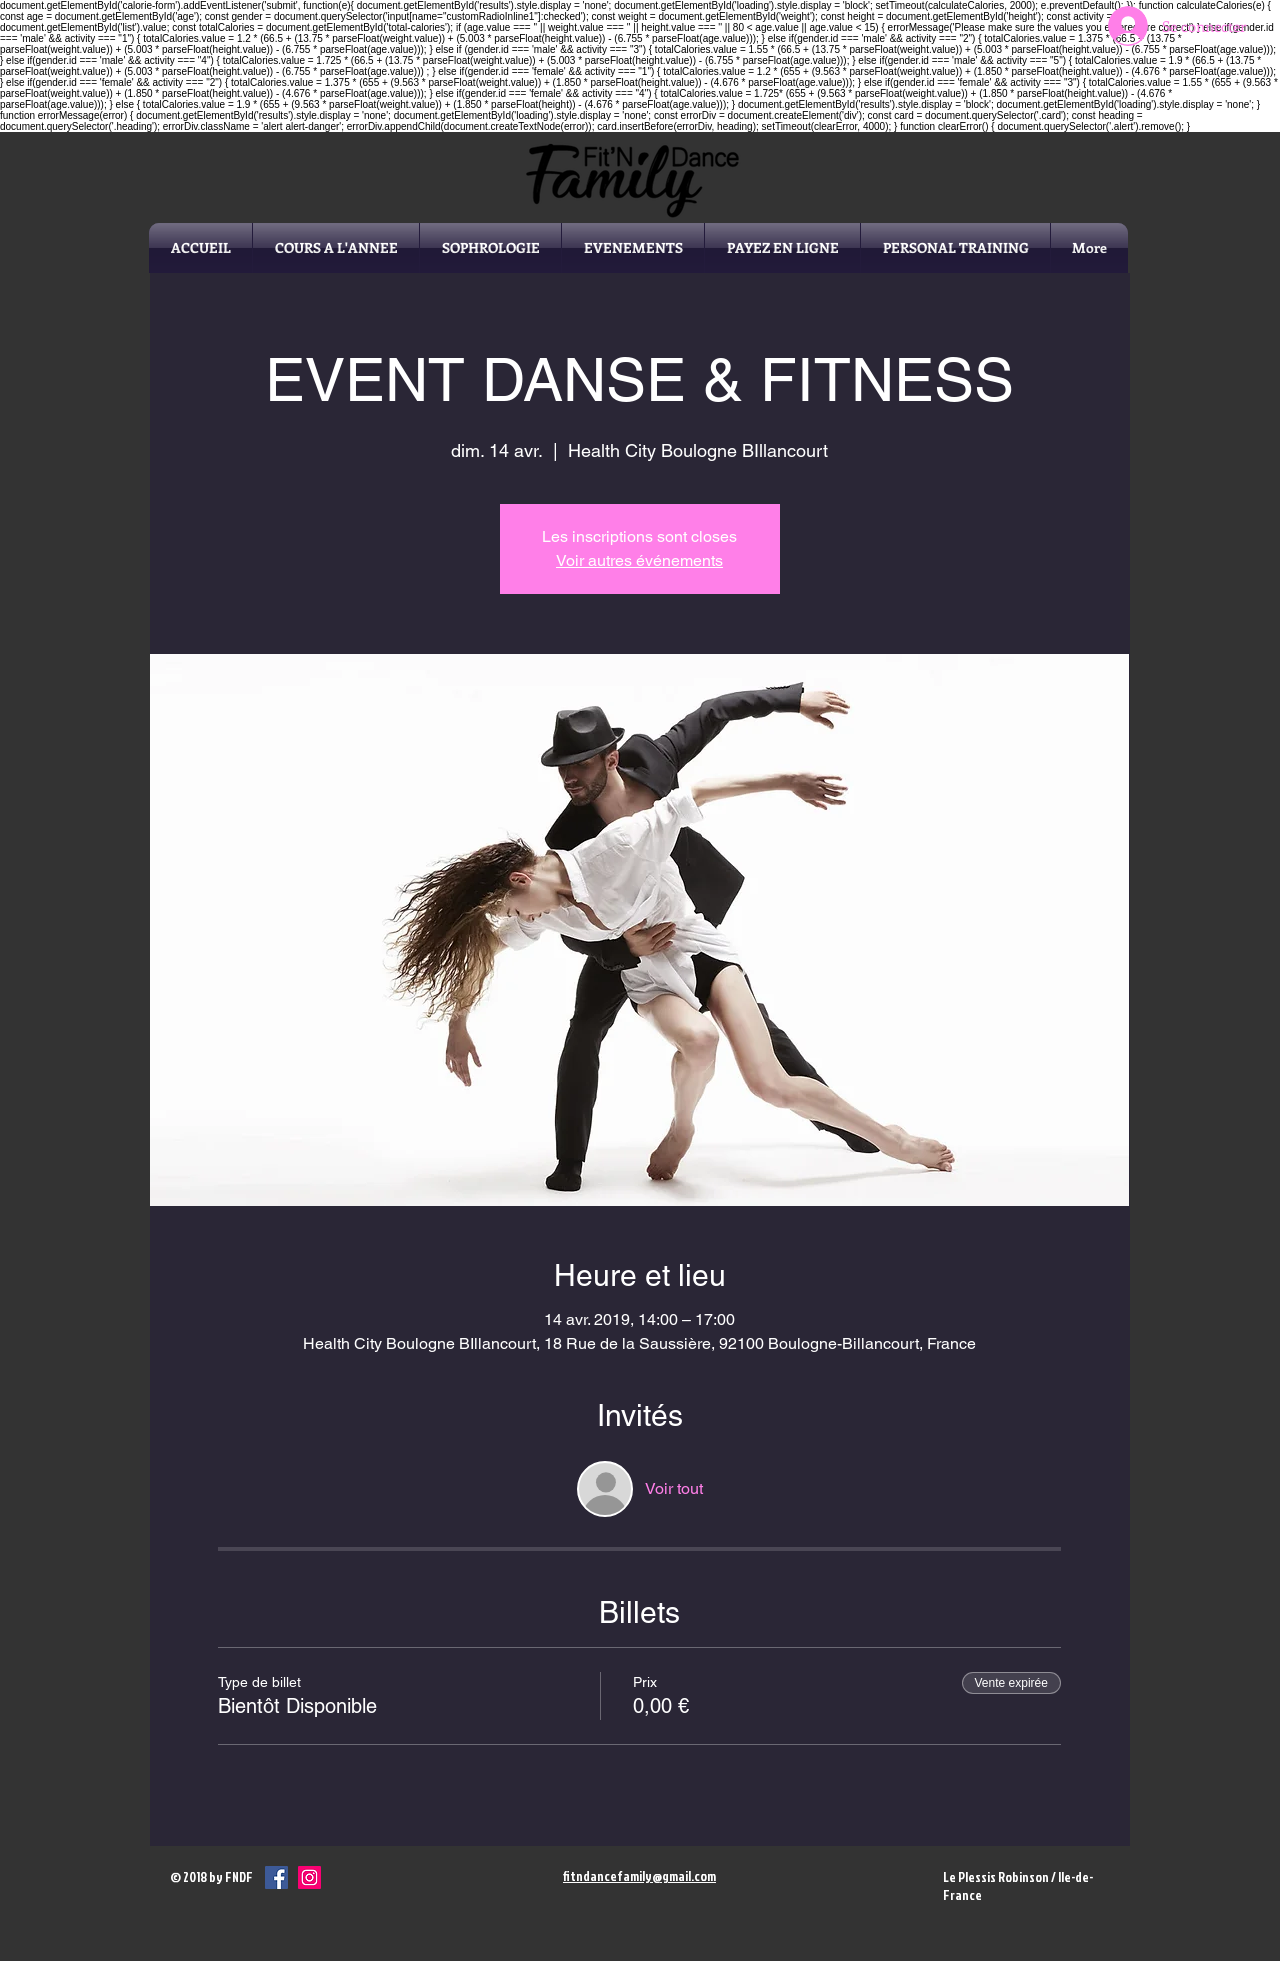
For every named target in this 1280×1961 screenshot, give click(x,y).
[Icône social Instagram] (309, 1877)
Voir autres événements (639, 560)
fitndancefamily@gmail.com (639, 1876)
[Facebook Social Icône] (276, 1877)
